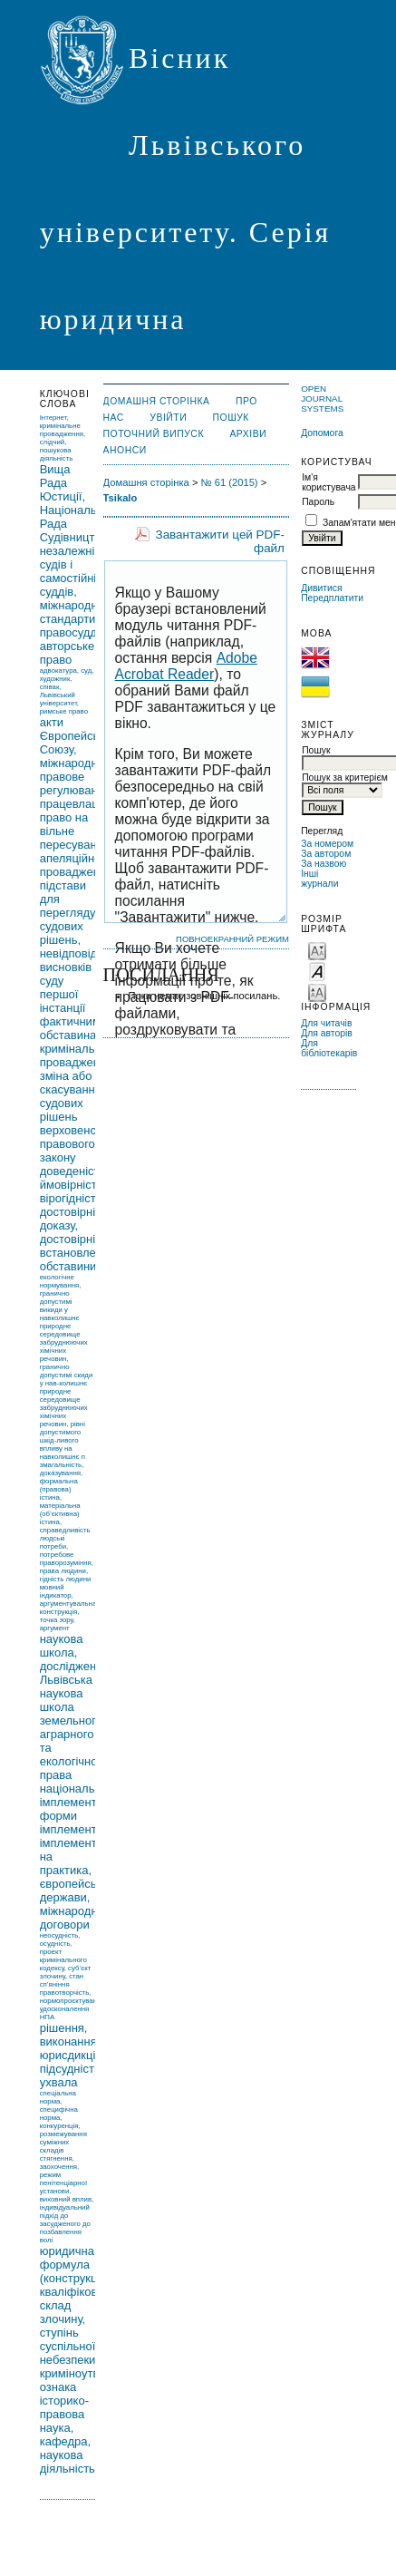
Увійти (168, 418)
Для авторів (327, 1033)
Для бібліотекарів (329, 1048)
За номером (327, 844)
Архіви (247, 434)
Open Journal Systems (322, 398)
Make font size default (317, 970)
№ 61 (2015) (229, 482)
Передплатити (332, 598)
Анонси (125, 450)
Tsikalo (120, 497)
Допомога (322, 433)
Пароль (318, 502)
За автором (326, 854)
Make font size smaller (317, 949)
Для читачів (326, 1023)
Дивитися (322, 588)
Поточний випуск (153, 434)
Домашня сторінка (156, 401)
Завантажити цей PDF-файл (220, 541)
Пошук (231, 418)
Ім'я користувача (328, 482)
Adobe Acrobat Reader (186, 666)
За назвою (323, 864)
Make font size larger (317, 991)
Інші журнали (319, 879)
